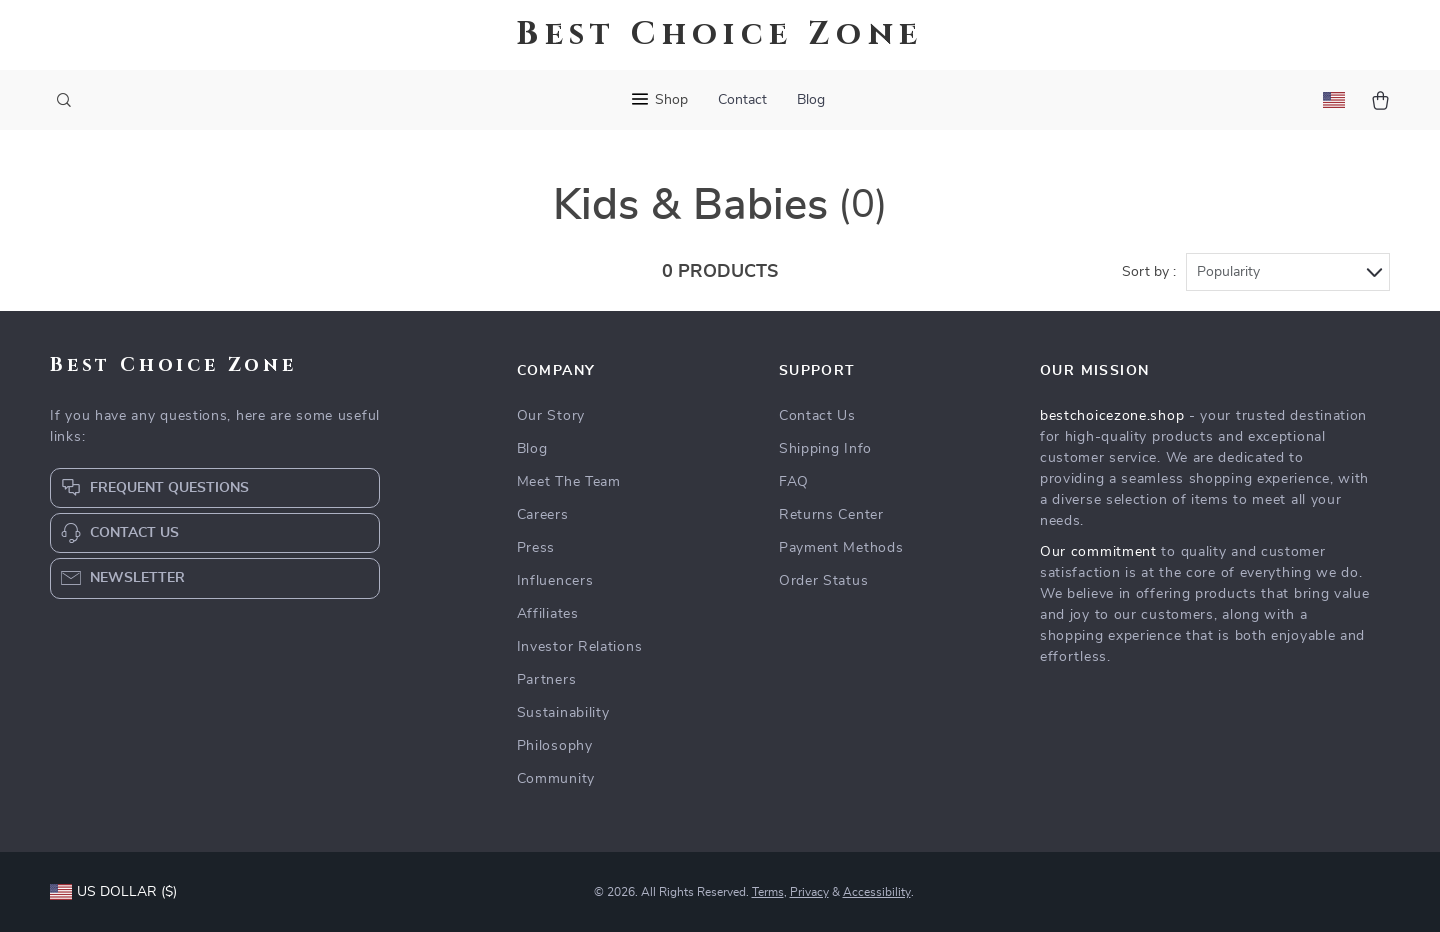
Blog (811, 100)
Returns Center (831, 515)
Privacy (809, 892)
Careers (543, 515)
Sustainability (563, 713)
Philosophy (555, 746)
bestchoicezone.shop (1112, 416)
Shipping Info (825, 449)
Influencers (555, 581)
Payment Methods (841, 548)
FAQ (794, 482)
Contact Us (817, 416)
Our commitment (1098, 552)
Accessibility (877, 892)
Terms (768, 892)
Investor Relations (580, 647)
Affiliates (548, 614)
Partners (547, 680)
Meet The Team (569, 482)
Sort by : (1149, 272)
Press (536, 548)
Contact (742, 100)
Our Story (551, 416)
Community (556, 779)
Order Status (823, 581)
